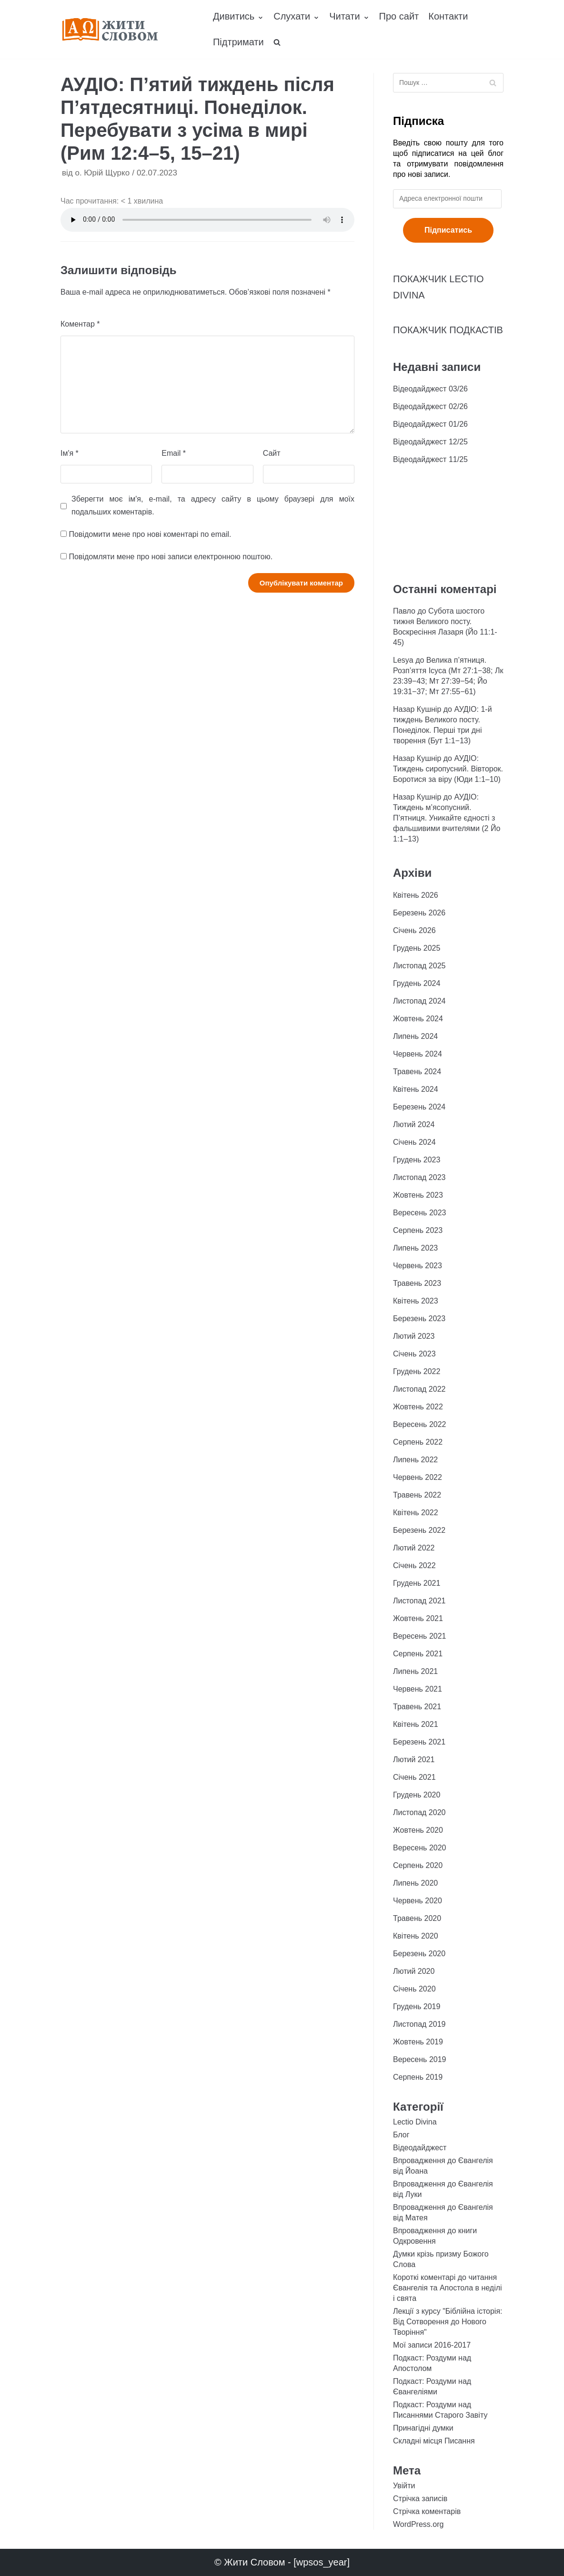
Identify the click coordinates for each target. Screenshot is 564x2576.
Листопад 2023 (419, 1177)
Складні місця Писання (434, 2441)
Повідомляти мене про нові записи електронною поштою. (170, 557)
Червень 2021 (417, 1689)
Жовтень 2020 (418, 1830)
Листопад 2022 (419, 1389)
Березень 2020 (419, 1954)
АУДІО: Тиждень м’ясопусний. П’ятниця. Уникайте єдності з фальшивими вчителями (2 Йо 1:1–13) (446, 818)
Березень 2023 (419, 1318)
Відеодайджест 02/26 (430, 406)
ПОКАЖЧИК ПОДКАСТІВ (448, 330)
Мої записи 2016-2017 (432, 2345)
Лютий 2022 (413, 1548)
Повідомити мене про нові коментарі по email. (150, 534)
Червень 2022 (417, 1477)
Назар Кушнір (417, 709)
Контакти (448, 16)
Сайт (272, 453)
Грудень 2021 (416, 1583)
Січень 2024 (414, 1142)
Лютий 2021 (413, 1759)
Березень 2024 (419, 1107)
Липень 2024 (415, 1036)
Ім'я (69, 453)
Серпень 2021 (418, 1654)
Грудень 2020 (416, 1795)
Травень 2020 (417, 1918)
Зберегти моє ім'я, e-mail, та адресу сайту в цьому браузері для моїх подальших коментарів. (212, 505)
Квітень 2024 (415, 1089)
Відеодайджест (419, 2148)
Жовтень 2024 (418, 1019)
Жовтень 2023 (418, 1195)
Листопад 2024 (419, 1001)
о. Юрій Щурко (102, 172)
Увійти (404, 2486)
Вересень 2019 (419, 2059)
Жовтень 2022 (418, 1407)
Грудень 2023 (416, 1160)
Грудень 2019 (416, 2006)
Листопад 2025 (419, 966)
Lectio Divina (415, 2122)
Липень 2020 (415, 1883)
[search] (277, 42)
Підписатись (448, 230)
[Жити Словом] (110, 29)
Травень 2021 (417, 1707)
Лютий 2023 (413, 1336)
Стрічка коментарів (427, 2511)
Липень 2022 (415, 1460)
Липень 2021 (415, 1671)
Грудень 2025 (416, 948)
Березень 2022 (419, 1530)
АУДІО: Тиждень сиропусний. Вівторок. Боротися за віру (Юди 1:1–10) (448, 768)
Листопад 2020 (419, 1812)
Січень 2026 (414, 930)
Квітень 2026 (415, 895)
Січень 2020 (414, 1989)
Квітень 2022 (415, 1513)
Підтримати (238, 42)
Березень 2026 (419, 913)
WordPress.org (418, 2524)
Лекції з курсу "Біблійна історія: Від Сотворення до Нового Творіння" (447, 2321)
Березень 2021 (419, 1742)
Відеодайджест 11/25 (430, 459)
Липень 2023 (415, 1248)
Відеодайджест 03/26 (430, 389)
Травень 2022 (417, 1495)
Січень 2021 (414, 1777)
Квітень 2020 (415, 1936)
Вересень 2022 (419, 1424)
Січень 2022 (414, 1565)
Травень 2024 (417, 1071)
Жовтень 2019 (418, 2042)
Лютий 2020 (413, 1971)
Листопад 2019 (419, 2024)
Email (173, 453)
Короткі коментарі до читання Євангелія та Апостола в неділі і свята (447, 2287)
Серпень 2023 (418, 1230)
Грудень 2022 (416, 1371)
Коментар (80, 324)
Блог (401, 2135)
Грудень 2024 (416, 983)
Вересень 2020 (419, 1848)
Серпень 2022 (418, 1442)
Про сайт (399, 16)
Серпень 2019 (418, 2077)
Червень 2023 (417, 1266)
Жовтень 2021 (418, 1618)
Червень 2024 (417, 1054)
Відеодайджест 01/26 (430, 424)
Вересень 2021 (419, 1636)
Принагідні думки (423, 2428)
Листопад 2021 (419, 1601)
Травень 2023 (417, 1283)
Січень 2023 (414, 1354)
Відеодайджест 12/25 (430, 442)
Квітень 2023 (415, 1301)
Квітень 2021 (415, 1724)
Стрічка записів (420, 2498)
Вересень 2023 (419, 1213)
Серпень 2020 (418, 1865)
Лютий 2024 (413, 1124)
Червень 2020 (417, 1901)
